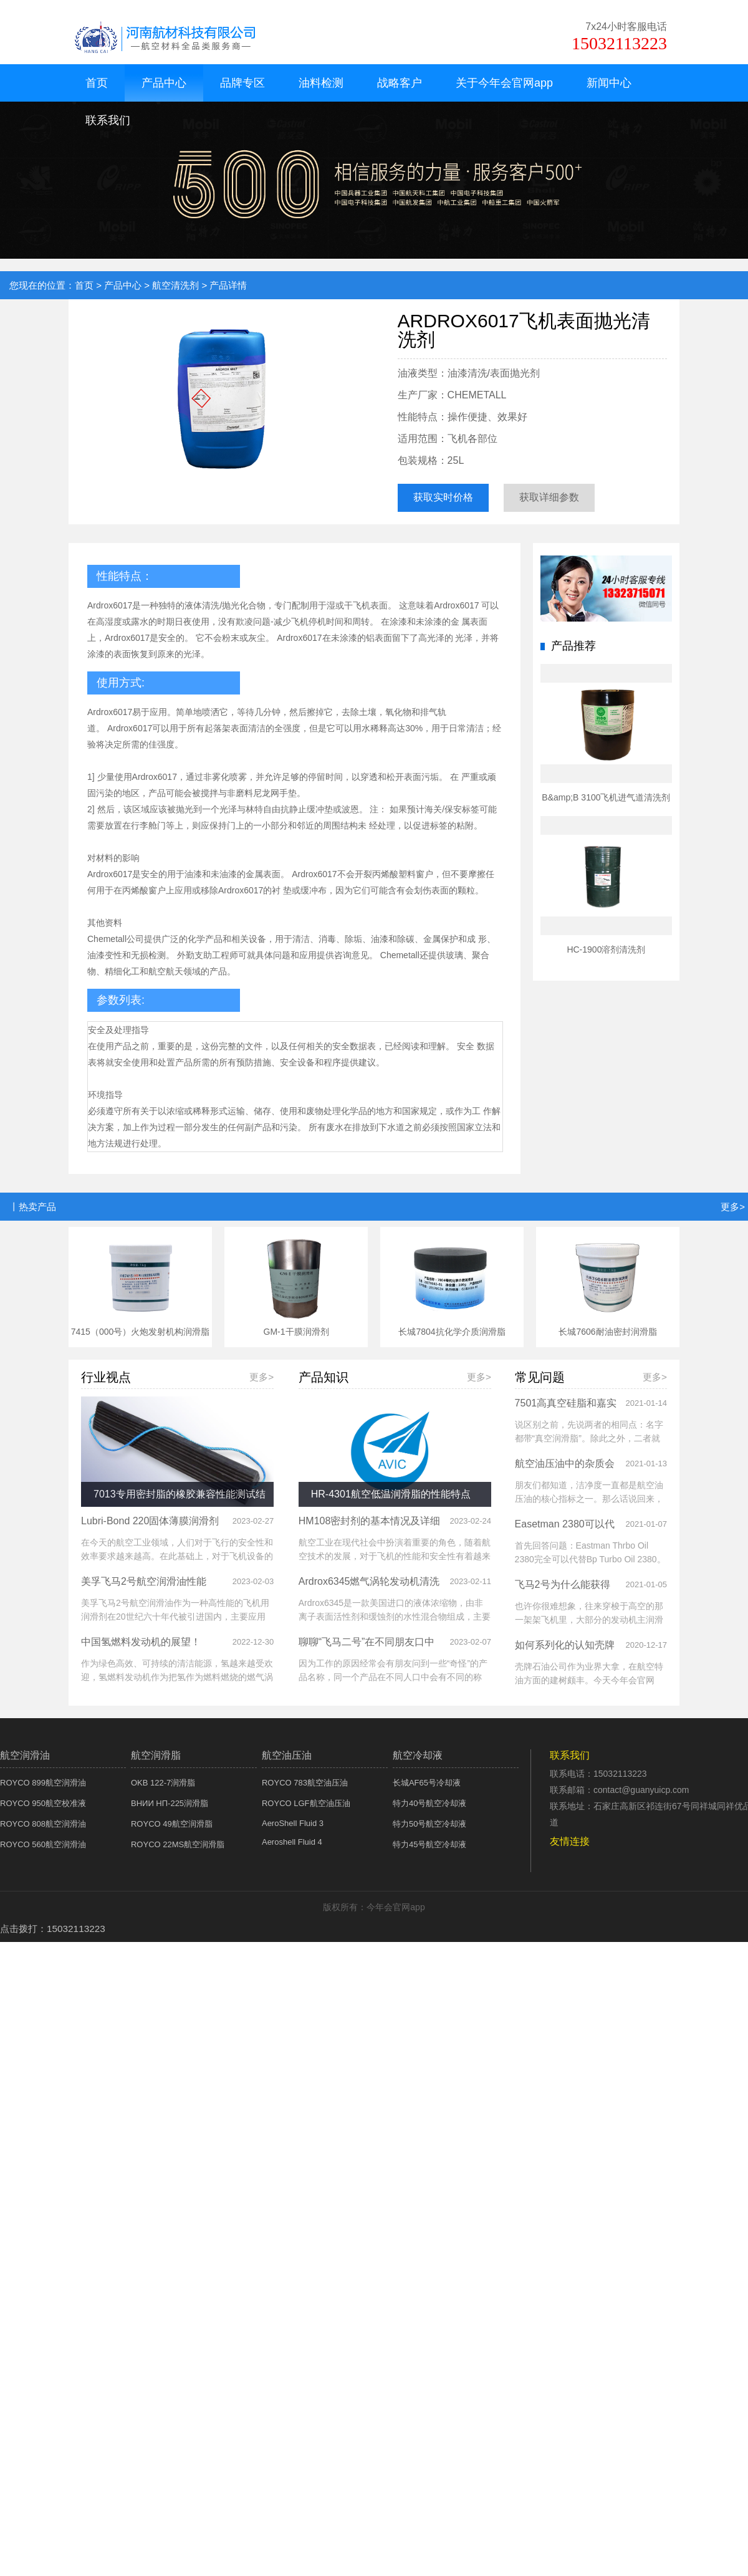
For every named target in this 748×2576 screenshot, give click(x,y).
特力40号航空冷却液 (429, 1803)
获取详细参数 (549, 497)
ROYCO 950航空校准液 (43, 1803)
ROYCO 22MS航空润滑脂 (177, 1844)
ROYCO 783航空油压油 (305, 1782)
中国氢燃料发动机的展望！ (141, 1641)
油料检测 (321, 83)
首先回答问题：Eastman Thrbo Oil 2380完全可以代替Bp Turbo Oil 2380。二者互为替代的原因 (590, 1559)
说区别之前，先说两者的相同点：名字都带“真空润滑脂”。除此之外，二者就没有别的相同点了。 (589, 1438)
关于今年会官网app (504, 83)
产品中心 (163, 83)
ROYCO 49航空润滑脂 (172, 1824)
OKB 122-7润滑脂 (163, 1782)
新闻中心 (609, 83)
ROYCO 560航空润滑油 (43, 1844)
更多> (733, 1206)
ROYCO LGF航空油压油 (306, 1803)
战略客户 (399, 83)
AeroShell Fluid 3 (293, 1823)
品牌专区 (242, 83)
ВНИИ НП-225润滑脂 (169, 1803)
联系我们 (107, 120)
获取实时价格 (443, 497)
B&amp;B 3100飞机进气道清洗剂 (606, 797)
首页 (96, 83)
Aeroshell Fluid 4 (292, 1842)
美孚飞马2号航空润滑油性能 (143, 1581)
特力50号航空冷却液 (429, 1824)
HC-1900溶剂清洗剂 (606, 949)
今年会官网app (29, 5)
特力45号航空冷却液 (429, 1844)
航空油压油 (287, 1755)
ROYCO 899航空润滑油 (43, 1782)
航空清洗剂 (175, 285)
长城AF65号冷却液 (427, 1782)
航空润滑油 (25, 1755)
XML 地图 (374, 1951)
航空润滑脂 (156, 1755)
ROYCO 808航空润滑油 (43, 1824)
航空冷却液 (418, 1755)
